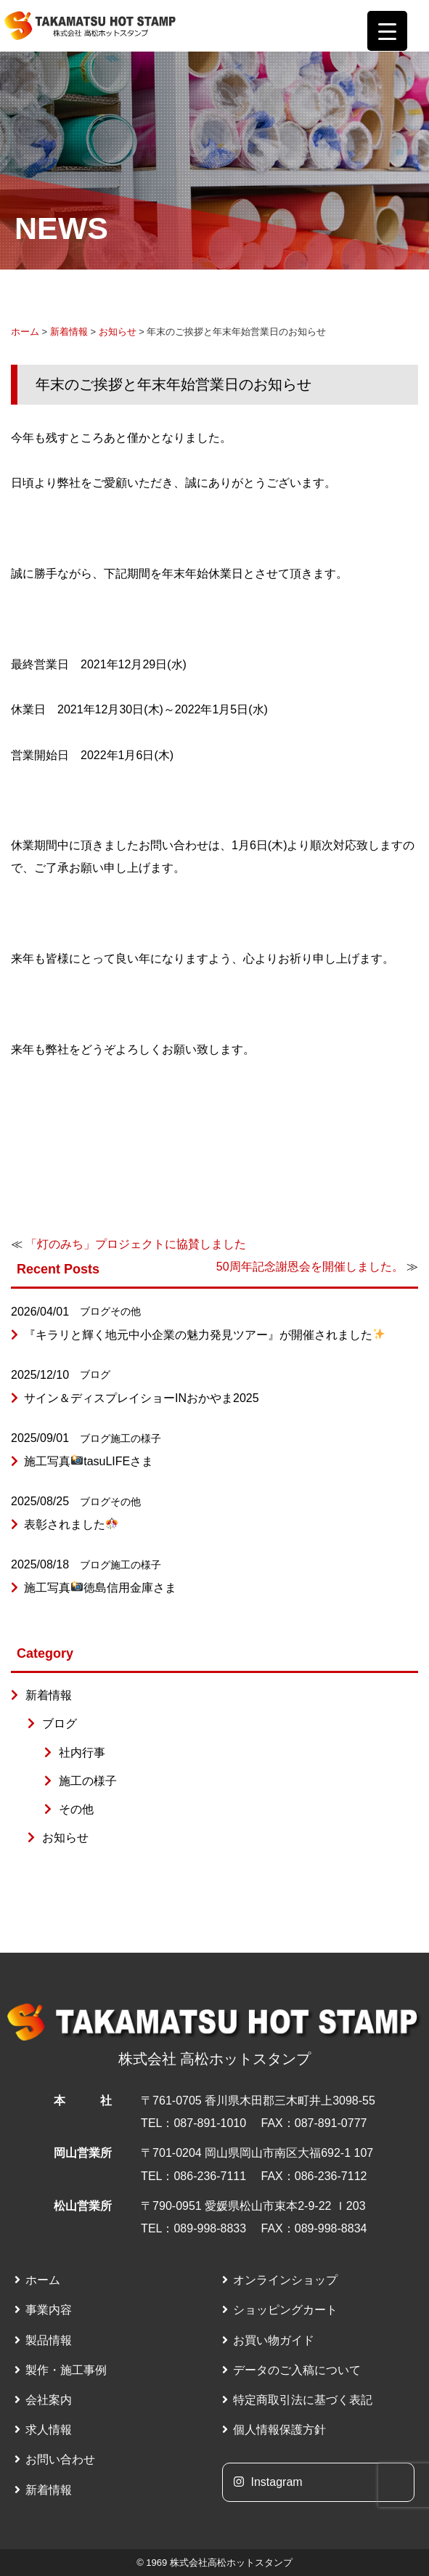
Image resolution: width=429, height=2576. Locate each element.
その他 (125, 1311)
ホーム (25, 331)
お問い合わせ (60, 2459)
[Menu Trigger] (387, 31)
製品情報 (48, 2340)
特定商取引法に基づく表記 (302, 2400)
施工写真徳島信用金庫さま (100, 1587)
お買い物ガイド (273, 2340)
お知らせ (117, 331)
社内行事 (82, 1752)
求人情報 (48, 2429)
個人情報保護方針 (279, 2429)
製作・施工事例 (66, 2370)
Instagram (268, 2482)
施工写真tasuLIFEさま (88, 1461)
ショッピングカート (285, 2310)
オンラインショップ (285, 2280)
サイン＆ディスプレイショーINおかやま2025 (141, 1398)
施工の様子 (135, 1438)
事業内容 (48, 2310)
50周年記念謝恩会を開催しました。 (310, 1266)
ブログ (95, 1311)
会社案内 (48, 2400)
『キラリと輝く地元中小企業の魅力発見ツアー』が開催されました (204, 1335)
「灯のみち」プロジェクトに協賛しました (135, 1244)
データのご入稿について (297, 2370)
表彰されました (71, 1524)
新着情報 (69, 331)
